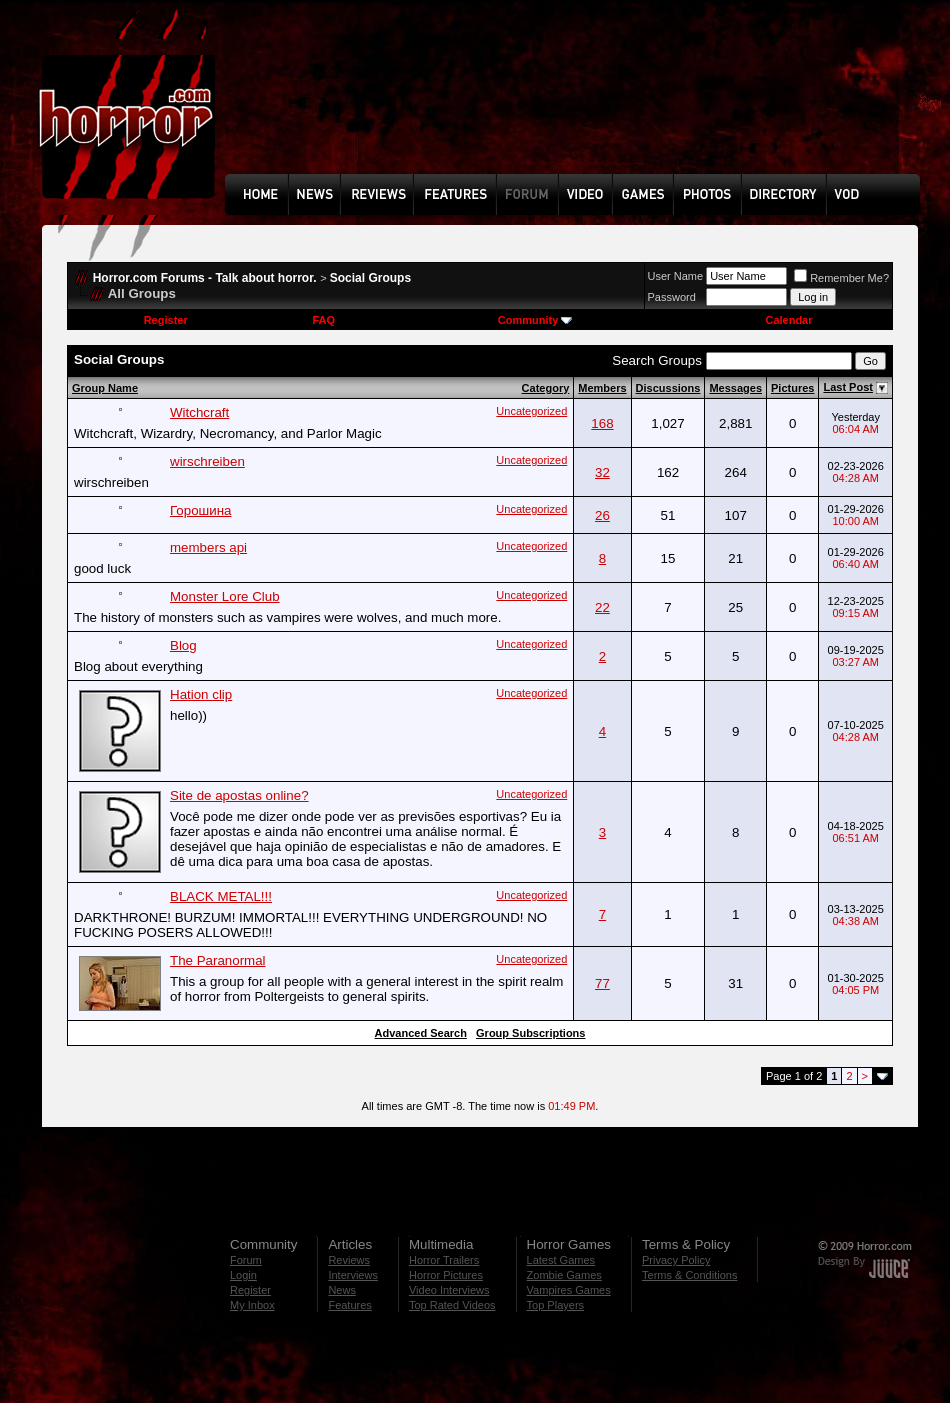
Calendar (788, 320)
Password (672, 297)
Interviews (353, 1275)
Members (602, 388)
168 (602, 423)
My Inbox (252, 1305)
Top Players (555, 1305)
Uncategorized (531, 411)
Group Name (105, 388)
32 (602, 472)
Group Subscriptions (530, 1033)
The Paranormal (218, 960)
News (342, 1290)
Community (535, 320)
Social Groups (370, 278)
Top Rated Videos (452, 1305)
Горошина (200, 510)
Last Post (848, 387)
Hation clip (201, 694)
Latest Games (561, 1260)
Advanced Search (421, 1033)
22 (602, 607)
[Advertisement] (295, 101)
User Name (676, 276)
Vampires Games (569, 1290)
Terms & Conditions (689, 1275)
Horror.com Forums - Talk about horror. (205, 278)
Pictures (792, 388)
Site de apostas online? (239, 795)
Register (166, 320)
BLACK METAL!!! (221, 896)
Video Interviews (449, 1290)
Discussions (668, 388)
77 (602, 983)
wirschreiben (207, 461)
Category (546, 388)
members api (208, 547)
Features (349, 1305)
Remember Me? (841, 278)
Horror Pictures (446, 1275)
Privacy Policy (676, 1260)
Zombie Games (564, 1275)
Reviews (349, 1260)
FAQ (323, 320)
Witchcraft (199, 412)
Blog (183, 645)
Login (243, 1275)
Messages (735, 388)
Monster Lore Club (225, 596)
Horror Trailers (444, 1260)
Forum (246, 1260)
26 (602, 515)
